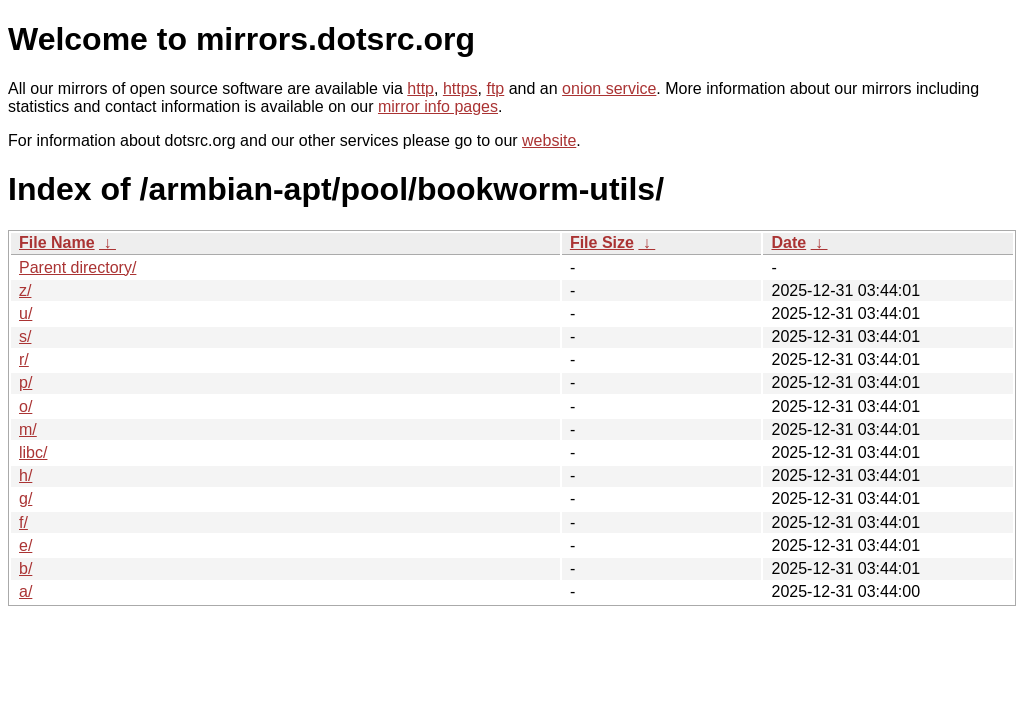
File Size (602, 242)
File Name (57, 242)
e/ (25, 545)
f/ (23, 522)
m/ (28, 429)
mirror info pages (438, 106)
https (460, 88)
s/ (25, 336)
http (420, 88)
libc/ (33, 452)
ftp (495, 88)
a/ (25, 591)
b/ (25, 568)
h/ (25, 475)
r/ (24, 359)
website (549, 140)
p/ (25, 382)
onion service (609, 88)
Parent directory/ (77, 267)
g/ (25, 498)
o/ (25, 406)
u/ (25, 313)
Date (788, 242)
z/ (25, 290)
